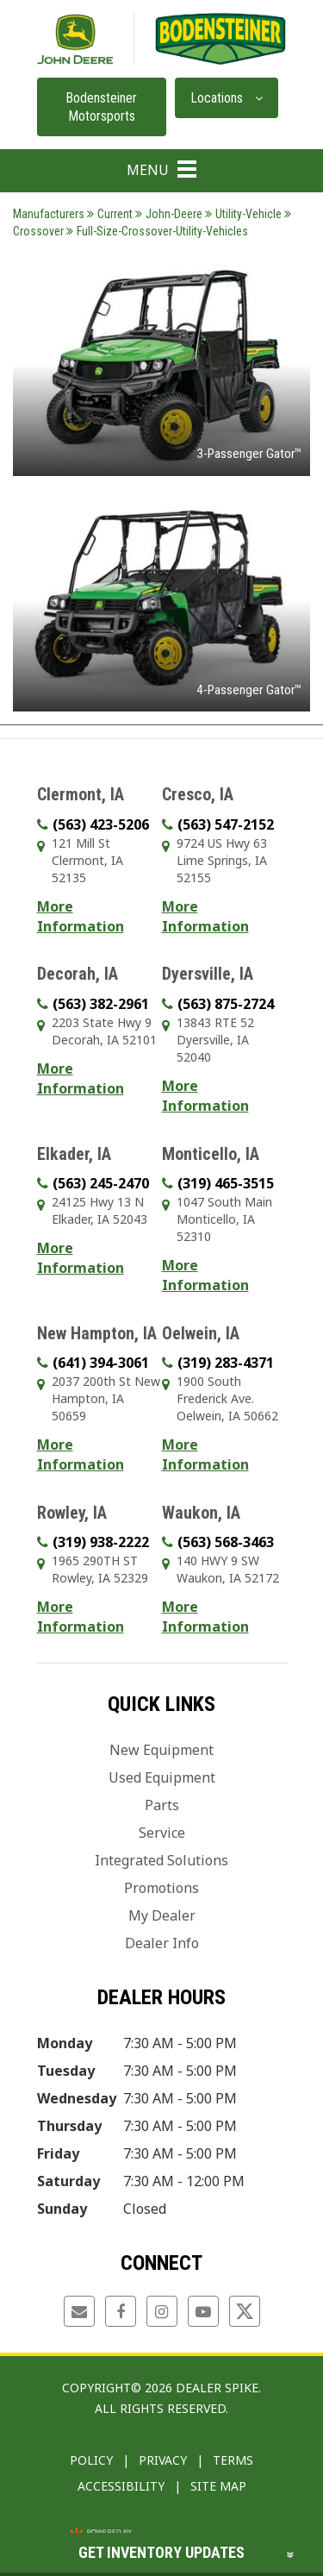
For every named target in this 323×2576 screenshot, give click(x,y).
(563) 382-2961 (101, 1003)
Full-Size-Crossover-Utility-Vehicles (157, 231)
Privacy (163, 2460)
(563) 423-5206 (101, 824)
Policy (91, 2460)
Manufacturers (48, 214)
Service (162, 1832)
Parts (162, 1805)
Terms (233, 2460)
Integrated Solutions (161, 1860)
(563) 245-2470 (101, 1183)
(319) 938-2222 (101, 1541)
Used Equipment (162, 1777)
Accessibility (121, 2486)
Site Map (218, 2486)
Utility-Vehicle (243, 214)
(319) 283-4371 (225, 1362)
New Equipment (161, 1749)
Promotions (161, 1887)
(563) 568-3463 (225, 1541)
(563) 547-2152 (225, 824)
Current (110, 214)
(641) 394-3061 (101, 1362)
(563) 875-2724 (225, 1003)
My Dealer (162, 1915)
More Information (80, 916)
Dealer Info (162, 1943)
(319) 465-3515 (225, 1183)
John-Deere (168, 214)
